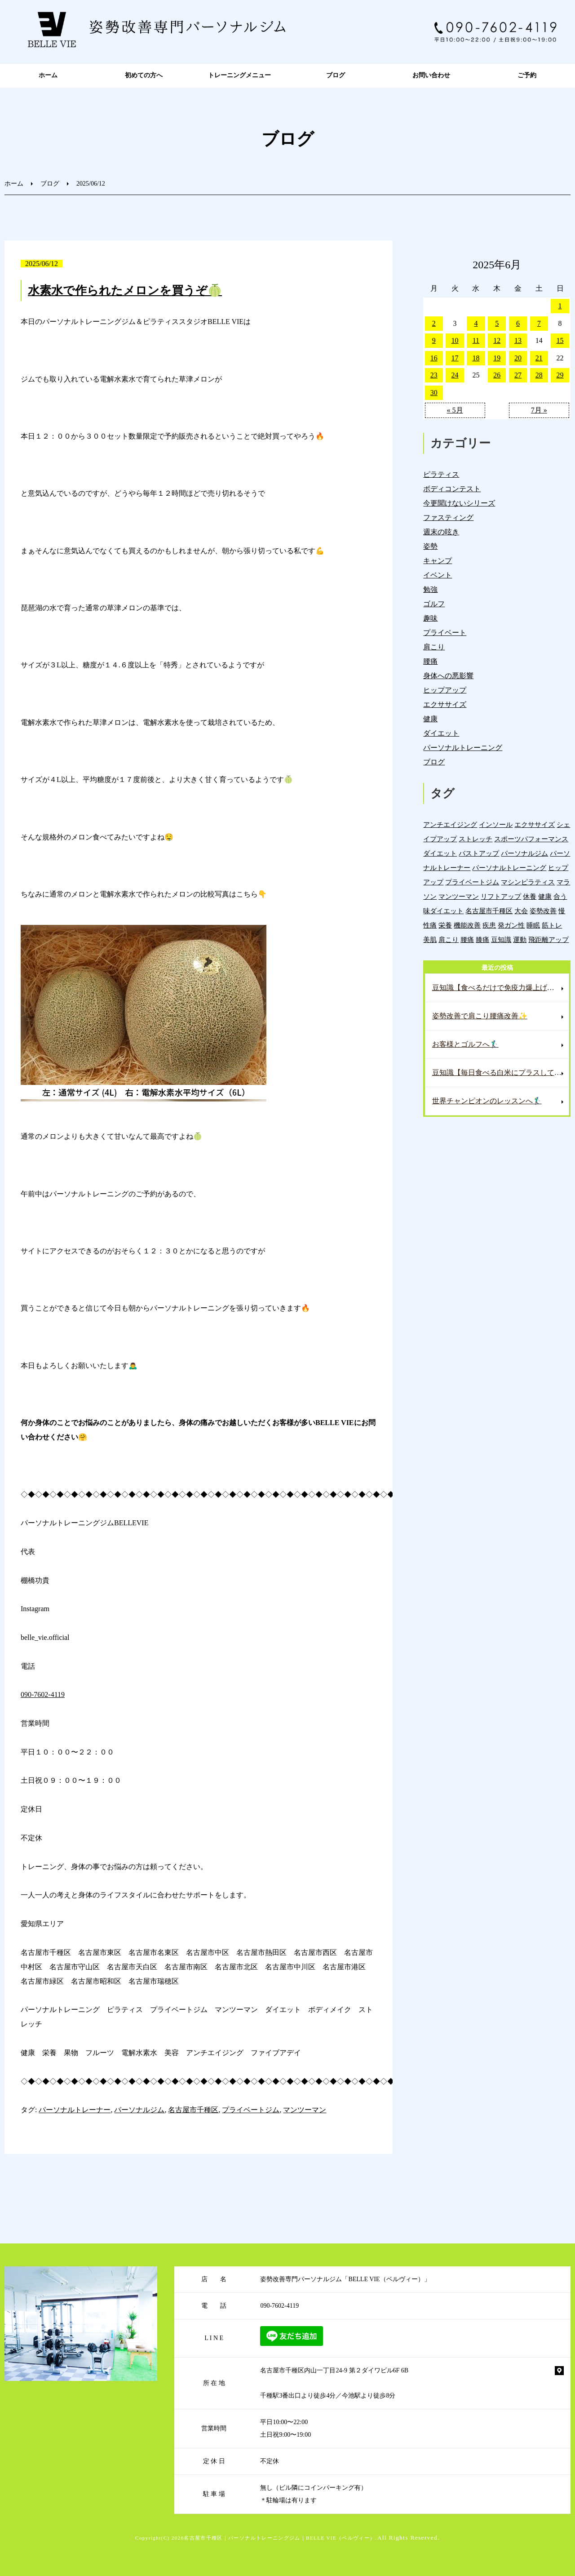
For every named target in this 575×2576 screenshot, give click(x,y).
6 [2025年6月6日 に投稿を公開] (518, 323)
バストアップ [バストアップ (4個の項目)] (479, 853)
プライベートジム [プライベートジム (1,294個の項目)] (472, 882)
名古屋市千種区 (193, 2110)
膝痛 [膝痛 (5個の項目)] (482, 939)
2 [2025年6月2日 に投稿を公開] (434, 323)
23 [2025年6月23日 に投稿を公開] (434, 375)
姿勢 (430, 546)
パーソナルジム (139, 2110)
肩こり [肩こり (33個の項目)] (448, 939)
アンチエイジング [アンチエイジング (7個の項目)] (450, 824)
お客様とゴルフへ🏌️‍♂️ (465, 1044)
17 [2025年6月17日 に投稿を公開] (455, 358)
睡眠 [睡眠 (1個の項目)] (533, 925)
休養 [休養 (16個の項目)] (529, 896)
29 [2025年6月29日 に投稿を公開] (560, 375)
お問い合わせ (431, 75)
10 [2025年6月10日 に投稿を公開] (455, 340)
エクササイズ (444, 704)
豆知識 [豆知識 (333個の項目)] (501, 939)
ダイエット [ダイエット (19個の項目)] (440, 853)
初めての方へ (144, 75)
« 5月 (455, 410)
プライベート (444, 632)
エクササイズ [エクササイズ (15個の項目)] (534, 824)
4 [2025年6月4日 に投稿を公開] (476, 323)
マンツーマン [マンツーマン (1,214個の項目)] (458, 896)
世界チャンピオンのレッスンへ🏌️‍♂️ (487, 1101)
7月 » (539, 410)
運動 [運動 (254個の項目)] (519, 939)
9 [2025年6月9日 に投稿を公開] (434, 340)
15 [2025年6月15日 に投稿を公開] (560, 340)
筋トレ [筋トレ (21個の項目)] (552, 925)
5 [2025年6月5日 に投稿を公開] (497, 323)
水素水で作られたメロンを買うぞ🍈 (125, 290)
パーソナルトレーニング (462, 747)
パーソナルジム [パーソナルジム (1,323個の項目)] (524, 853)
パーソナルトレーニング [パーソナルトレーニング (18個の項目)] (509, 867)
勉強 (430, 589)
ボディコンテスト (452, 489)
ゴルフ (434, 604)
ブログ (335, 75)
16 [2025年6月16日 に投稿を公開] (434, 358)
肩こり (434, 647)
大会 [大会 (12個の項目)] (521, 911)
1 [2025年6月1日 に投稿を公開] (560, 306)
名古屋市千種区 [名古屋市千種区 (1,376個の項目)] (489, 911)
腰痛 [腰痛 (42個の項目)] (467, 939)
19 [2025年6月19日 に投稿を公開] (496, 358)
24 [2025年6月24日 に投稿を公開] (455, 375)
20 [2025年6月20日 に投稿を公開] (518, 358)
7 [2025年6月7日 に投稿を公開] (539, 323)
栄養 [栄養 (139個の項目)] (445, 925)
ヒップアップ (444, 690)
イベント (437, 575)
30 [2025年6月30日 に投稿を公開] (434, 392)
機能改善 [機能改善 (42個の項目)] (467, 925)
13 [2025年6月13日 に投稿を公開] (518, 340)
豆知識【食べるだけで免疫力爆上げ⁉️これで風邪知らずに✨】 (500, 987)
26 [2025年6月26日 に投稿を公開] (496, 375)
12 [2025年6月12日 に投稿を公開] (496, 340)
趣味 (430, 618)
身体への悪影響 (448, 676)
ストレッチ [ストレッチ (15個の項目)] (475, 839)
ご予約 (527, 75)
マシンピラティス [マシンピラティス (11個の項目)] (528, 882)
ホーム (48, 75)
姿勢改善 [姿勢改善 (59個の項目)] (543, 911)
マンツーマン (304, 2110)
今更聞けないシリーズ (459, 503)
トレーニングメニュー (239, 75)
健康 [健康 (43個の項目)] (545, 896)
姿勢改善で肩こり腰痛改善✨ (479, 1016)
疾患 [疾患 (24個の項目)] (489, 925)
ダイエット (441, 733)
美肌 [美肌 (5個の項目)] (430, 939)
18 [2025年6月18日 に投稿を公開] (475, 358)
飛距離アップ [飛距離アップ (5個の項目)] (548, 939)
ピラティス (441, 474)
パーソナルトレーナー (75, 2110)
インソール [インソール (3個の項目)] (496, 824)
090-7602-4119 (43, 1694)
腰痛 (430, 661)
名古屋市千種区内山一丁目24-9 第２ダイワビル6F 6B (334, 2370)
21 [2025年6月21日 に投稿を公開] (539, 358)
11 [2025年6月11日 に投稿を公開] (476, 340)
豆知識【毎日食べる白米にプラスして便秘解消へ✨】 (500, 1072)
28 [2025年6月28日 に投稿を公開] (539, 375)
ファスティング (448, 517)
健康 (430, 719)
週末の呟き (441, 532)
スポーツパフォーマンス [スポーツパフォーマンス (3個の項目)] (531, 839)
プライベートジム (250, 2110)
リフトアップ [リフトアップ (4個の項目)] (501, 896)
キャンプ (437, 560)
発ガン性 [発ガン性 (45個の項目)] (511, 925)
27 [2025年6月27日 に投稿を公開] (518, 375)
